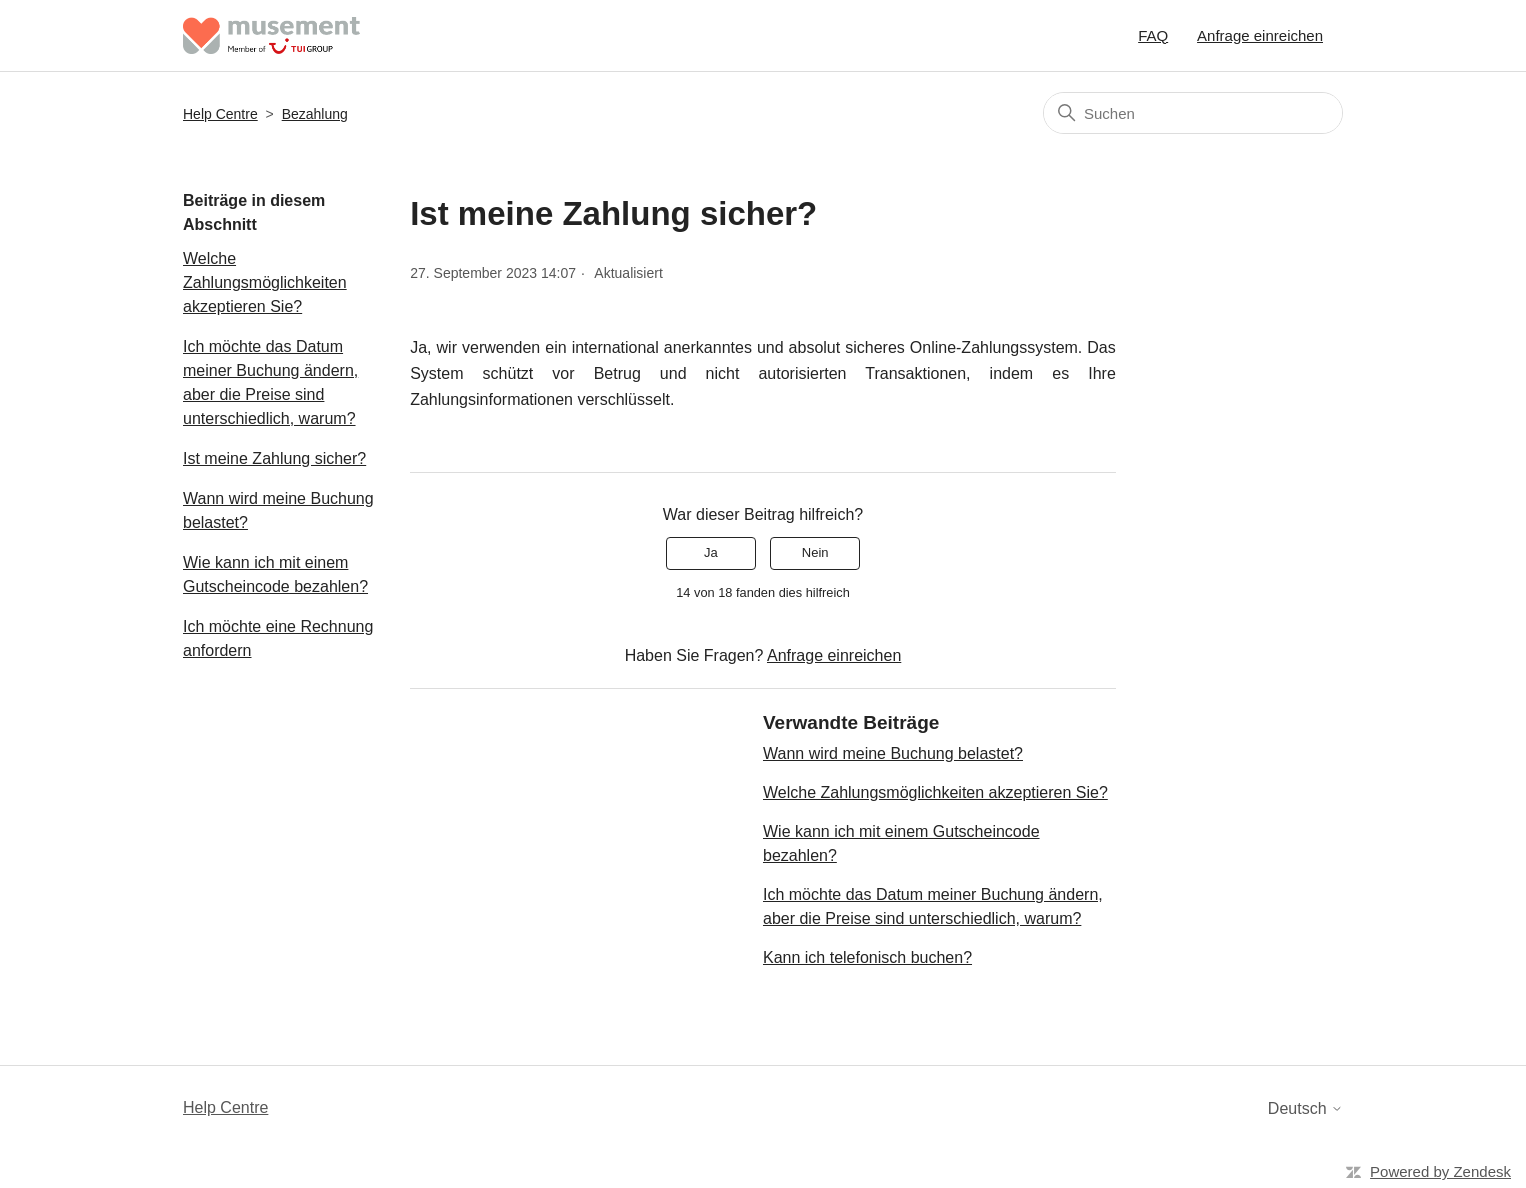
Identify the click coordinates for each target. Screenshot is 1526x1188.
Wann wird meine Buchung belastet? (278, 510)
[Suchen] (1193, 113)
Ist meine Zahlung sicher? (274, 458)
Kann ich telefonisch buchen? (867, 957)
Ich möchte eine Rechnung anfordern (278, 638)
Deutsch (1305, 1108)
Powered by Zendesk (1440, 1171)
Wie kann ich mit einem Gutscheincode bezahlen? (275, 574)
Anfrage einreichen (1260, 35)
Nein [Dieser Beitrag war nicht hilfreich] (815, 552)
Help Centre (220, 114)
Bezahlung (315, 114)
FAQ (1153, 35)
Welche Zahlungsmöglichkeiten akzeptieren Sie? (265, 282)
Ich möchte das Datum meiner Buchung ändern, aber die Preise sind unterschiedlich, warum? (270, 382)
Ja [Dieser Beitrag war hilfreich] (711, 552)
